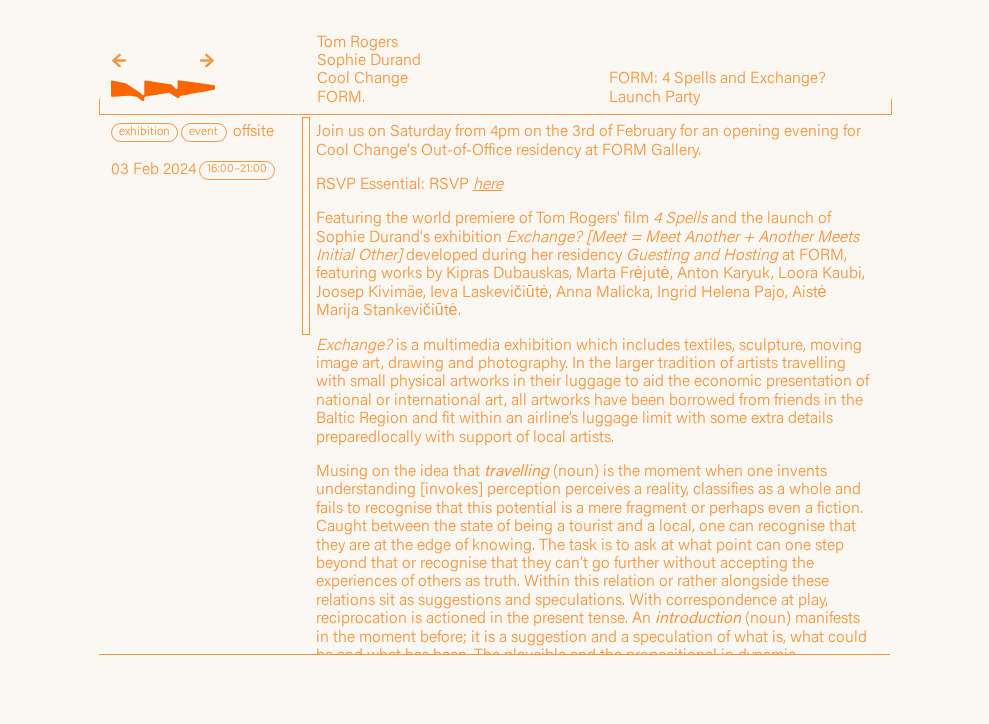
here (488, 185)
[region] (595, 384)
